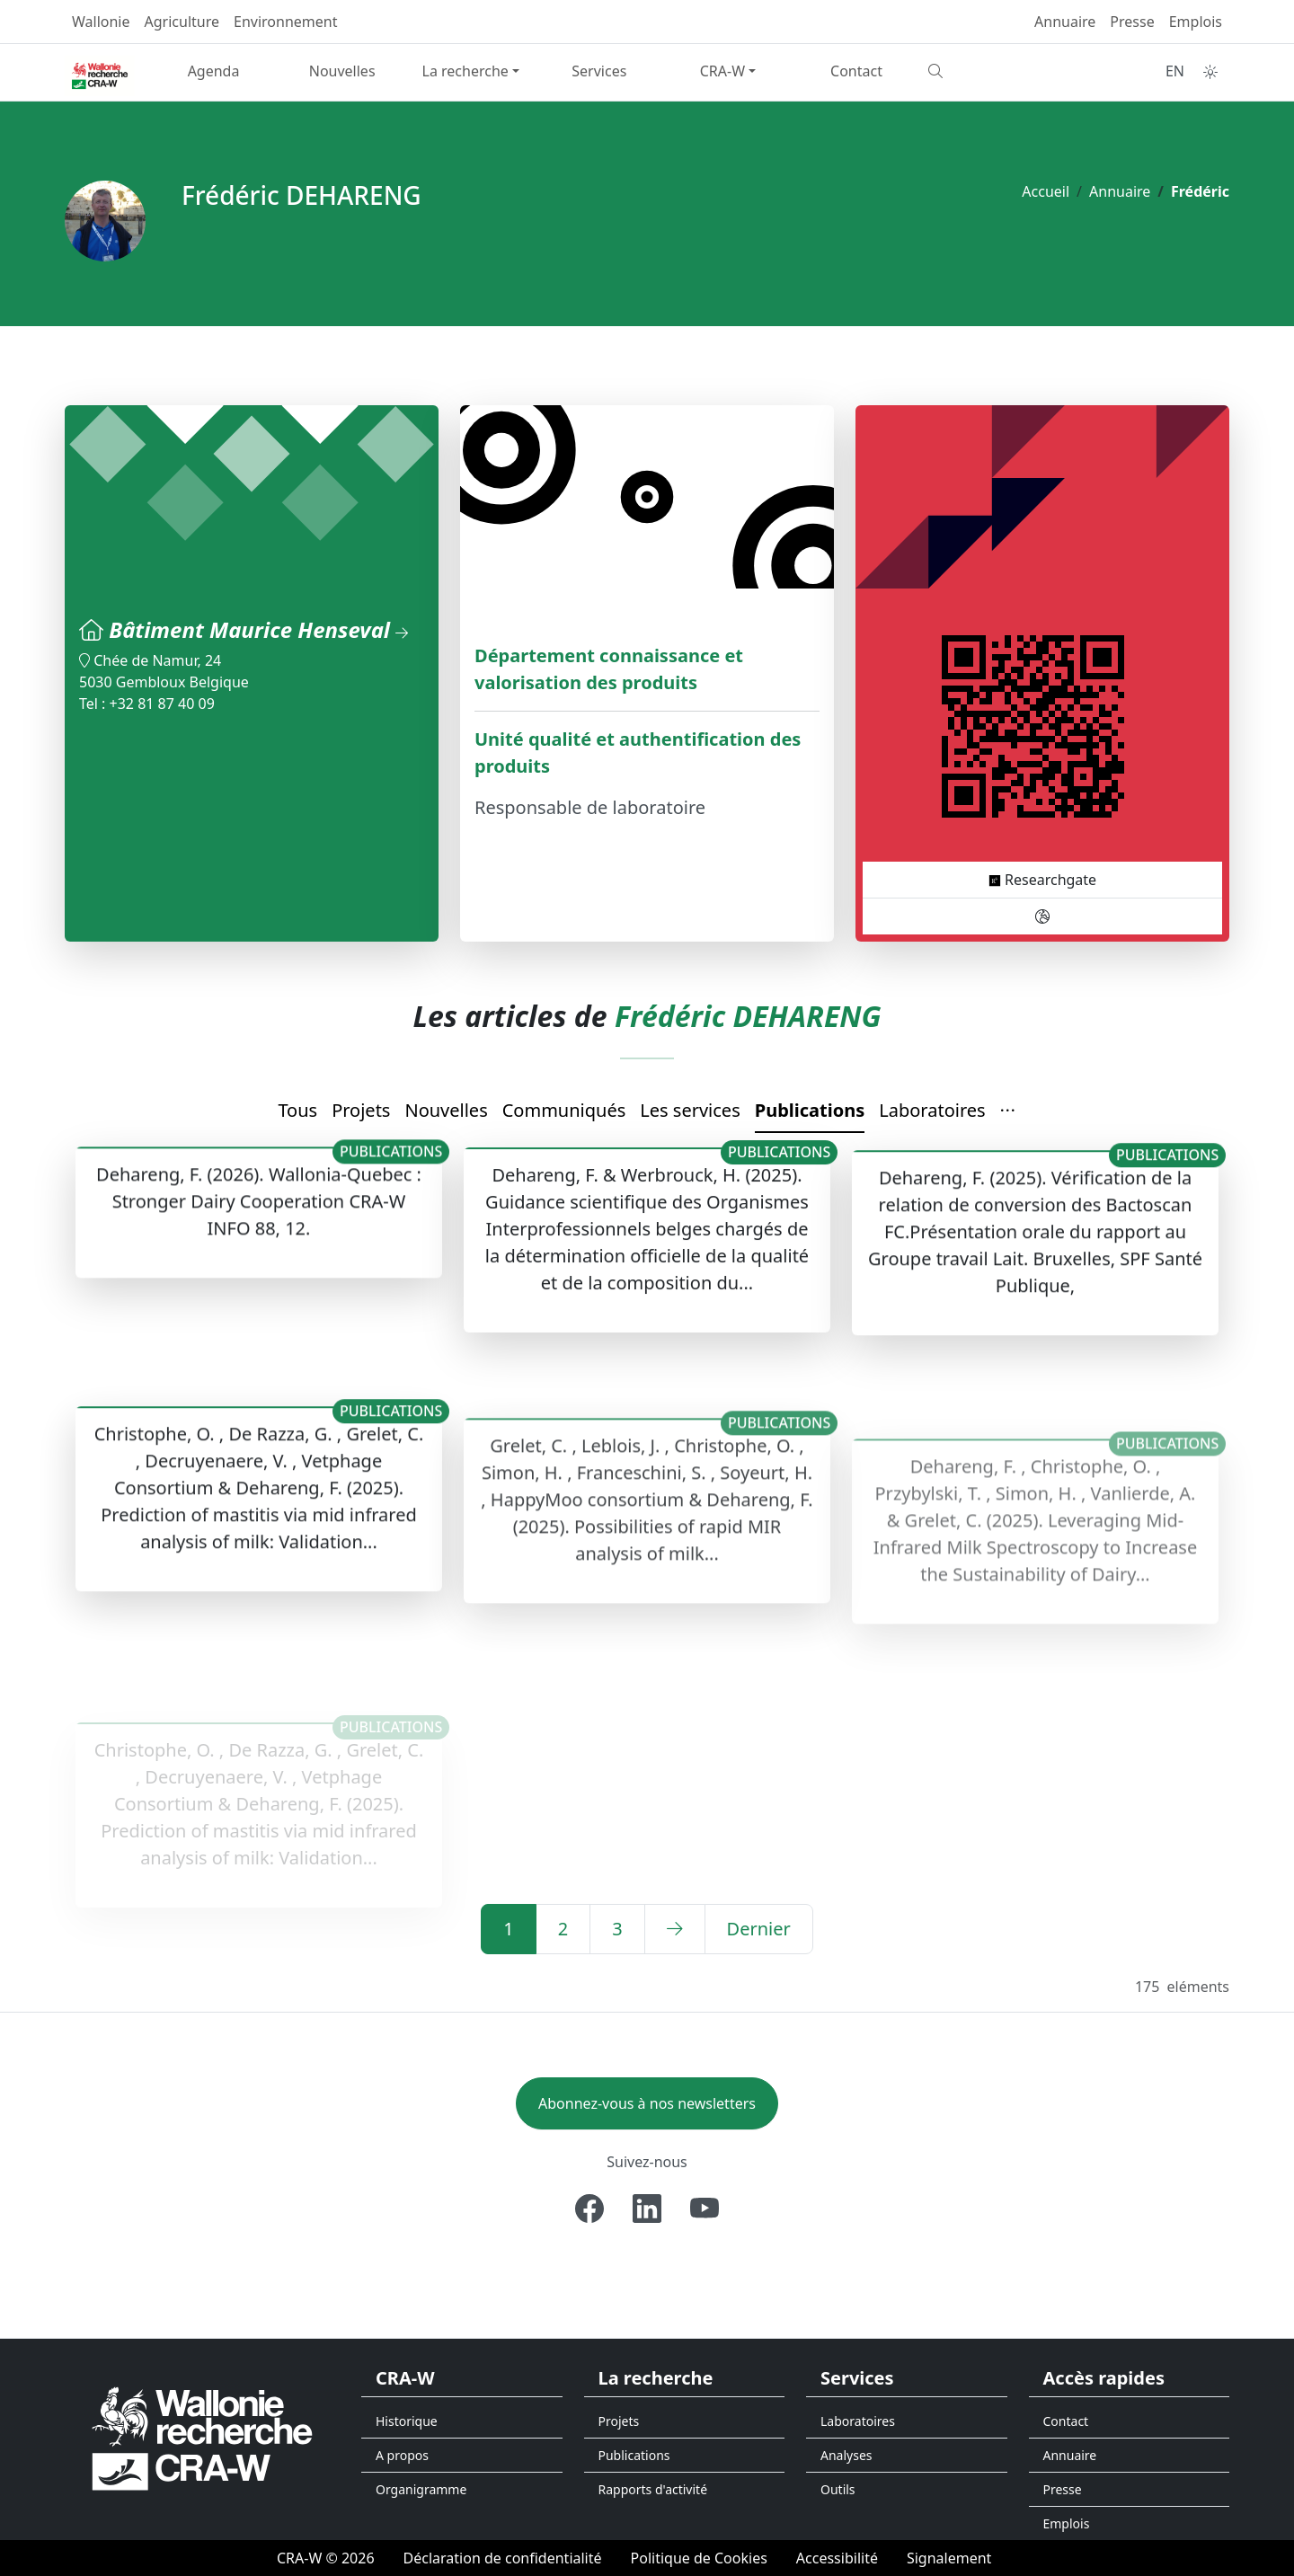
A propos (402, 2455)
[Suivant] (674, 1929)
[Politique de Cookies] (699, 2558)
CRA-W (722, 71)
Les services (690, 1110)
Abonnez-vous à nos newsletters (647, 2103)
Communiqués (564, 1110)
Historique (407, 2421)
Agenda (214, 71)
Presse (1132, 21)
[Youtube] (704, 2208)
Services (599, 71)
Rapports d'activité (653, 2489)
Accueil (1045, 191)
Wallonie (101, 21)
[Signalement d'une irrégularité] (949, 2558)
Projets (361, 1110)
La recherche (465, 71)
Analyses (846, 2455)
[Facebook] (589, 2208)
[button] (1008, 1111)
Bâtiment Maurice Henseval (258, 629)
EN (1174, 71)
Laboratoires (932, 1110)
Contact (856, 71)
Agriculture (182, 21)
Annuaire (1064, 21)
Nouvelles (342, 71)
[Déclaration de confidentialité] (502, 2558)
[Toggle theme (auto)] (1210, 72)
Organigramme (421, 2489)
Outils (837, 2489)
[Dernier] (759, 1929)
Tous (297, 1110)
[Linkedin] (647, 2208)
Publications (810, 1110)
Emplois (1195, 21)
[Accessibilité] (837, 2558)
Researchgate (1042, 880)
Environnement (285, 21)
